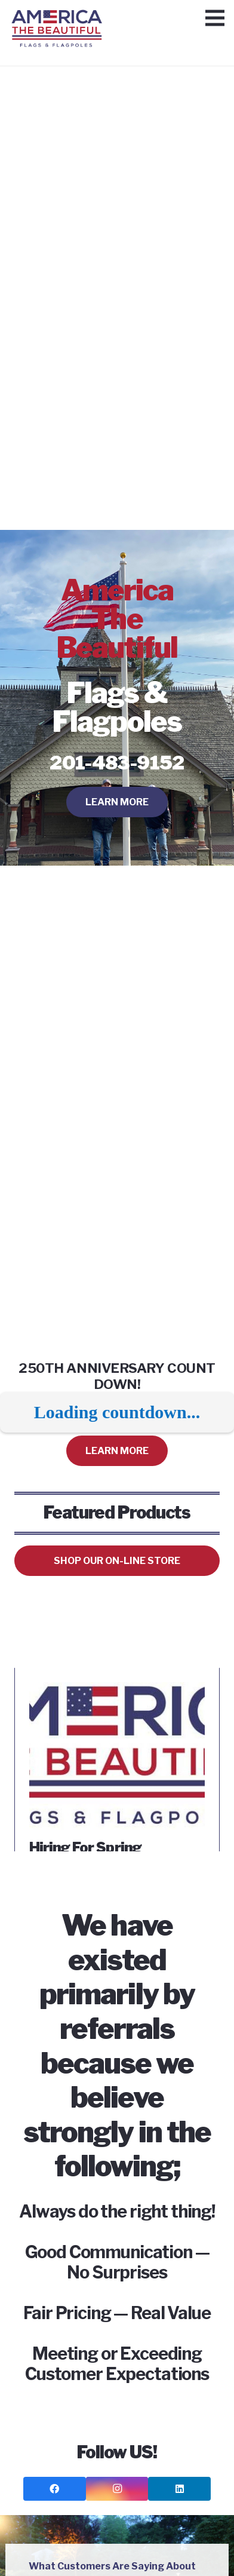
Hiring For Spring (85, 1847)
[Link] (57, 21)
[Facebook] (54, 2489)
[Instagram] (117, 2489)
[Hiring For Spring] (117, 1689)
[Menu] (215, 18)
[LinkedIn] (179, 2489)
